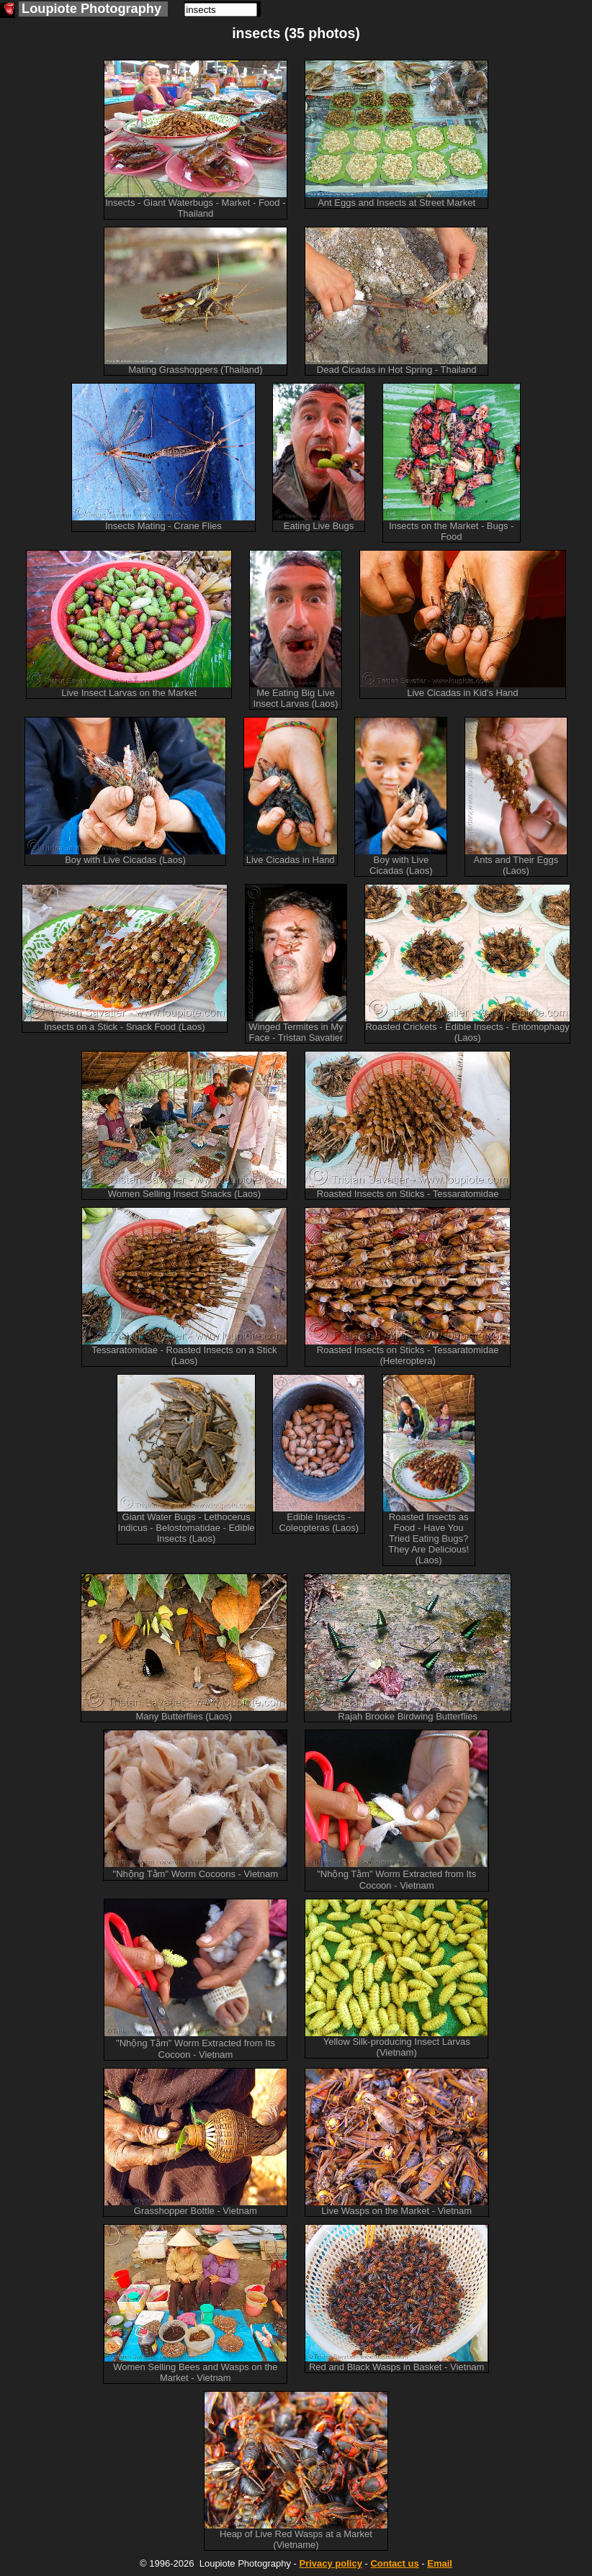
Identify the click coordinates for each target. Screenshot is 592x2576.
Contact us (394, 2563)
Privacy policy (330, 2563)
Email (439, 2563)
